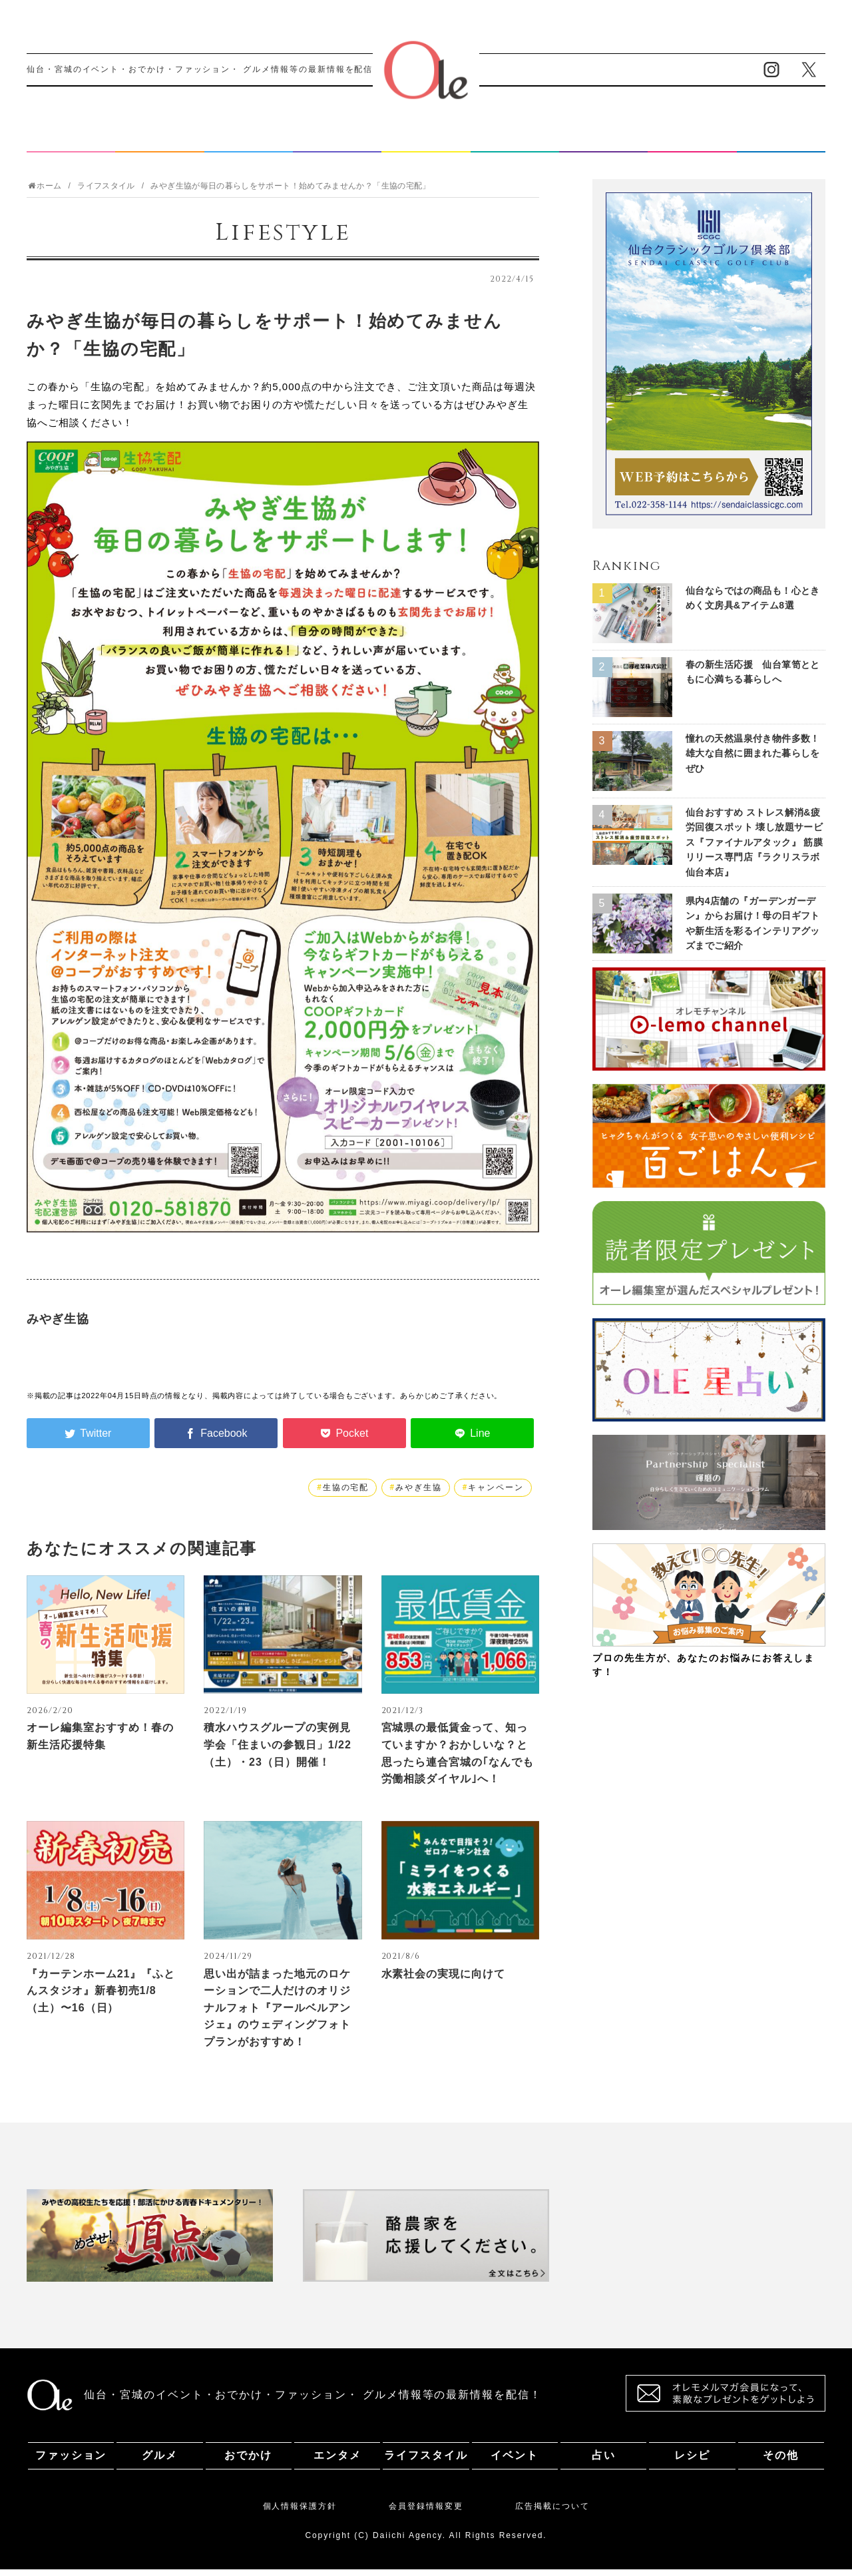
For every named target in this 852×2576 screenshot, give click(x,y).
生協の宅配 (346, 1494)
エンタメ (337, 142)
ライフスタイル (425, 142)
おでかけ (248, 142)
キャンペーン (496, 1494)
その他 (781, 142)
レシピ (692, 142)
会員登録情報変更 (426, 2512)
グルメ (160, 142)
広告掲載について (552, 2512)
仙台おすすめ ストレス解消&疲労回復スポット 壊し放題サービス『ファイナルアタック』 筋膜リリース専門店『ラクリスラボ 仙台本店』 (754, 849)
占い (604, 142)
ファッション (71, 142)
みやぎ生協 (418, 1494)
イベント (514, 142)
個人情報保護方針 (300, 2512)
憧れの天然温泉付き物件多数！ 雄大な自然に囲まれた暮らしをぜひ (753, 760)
